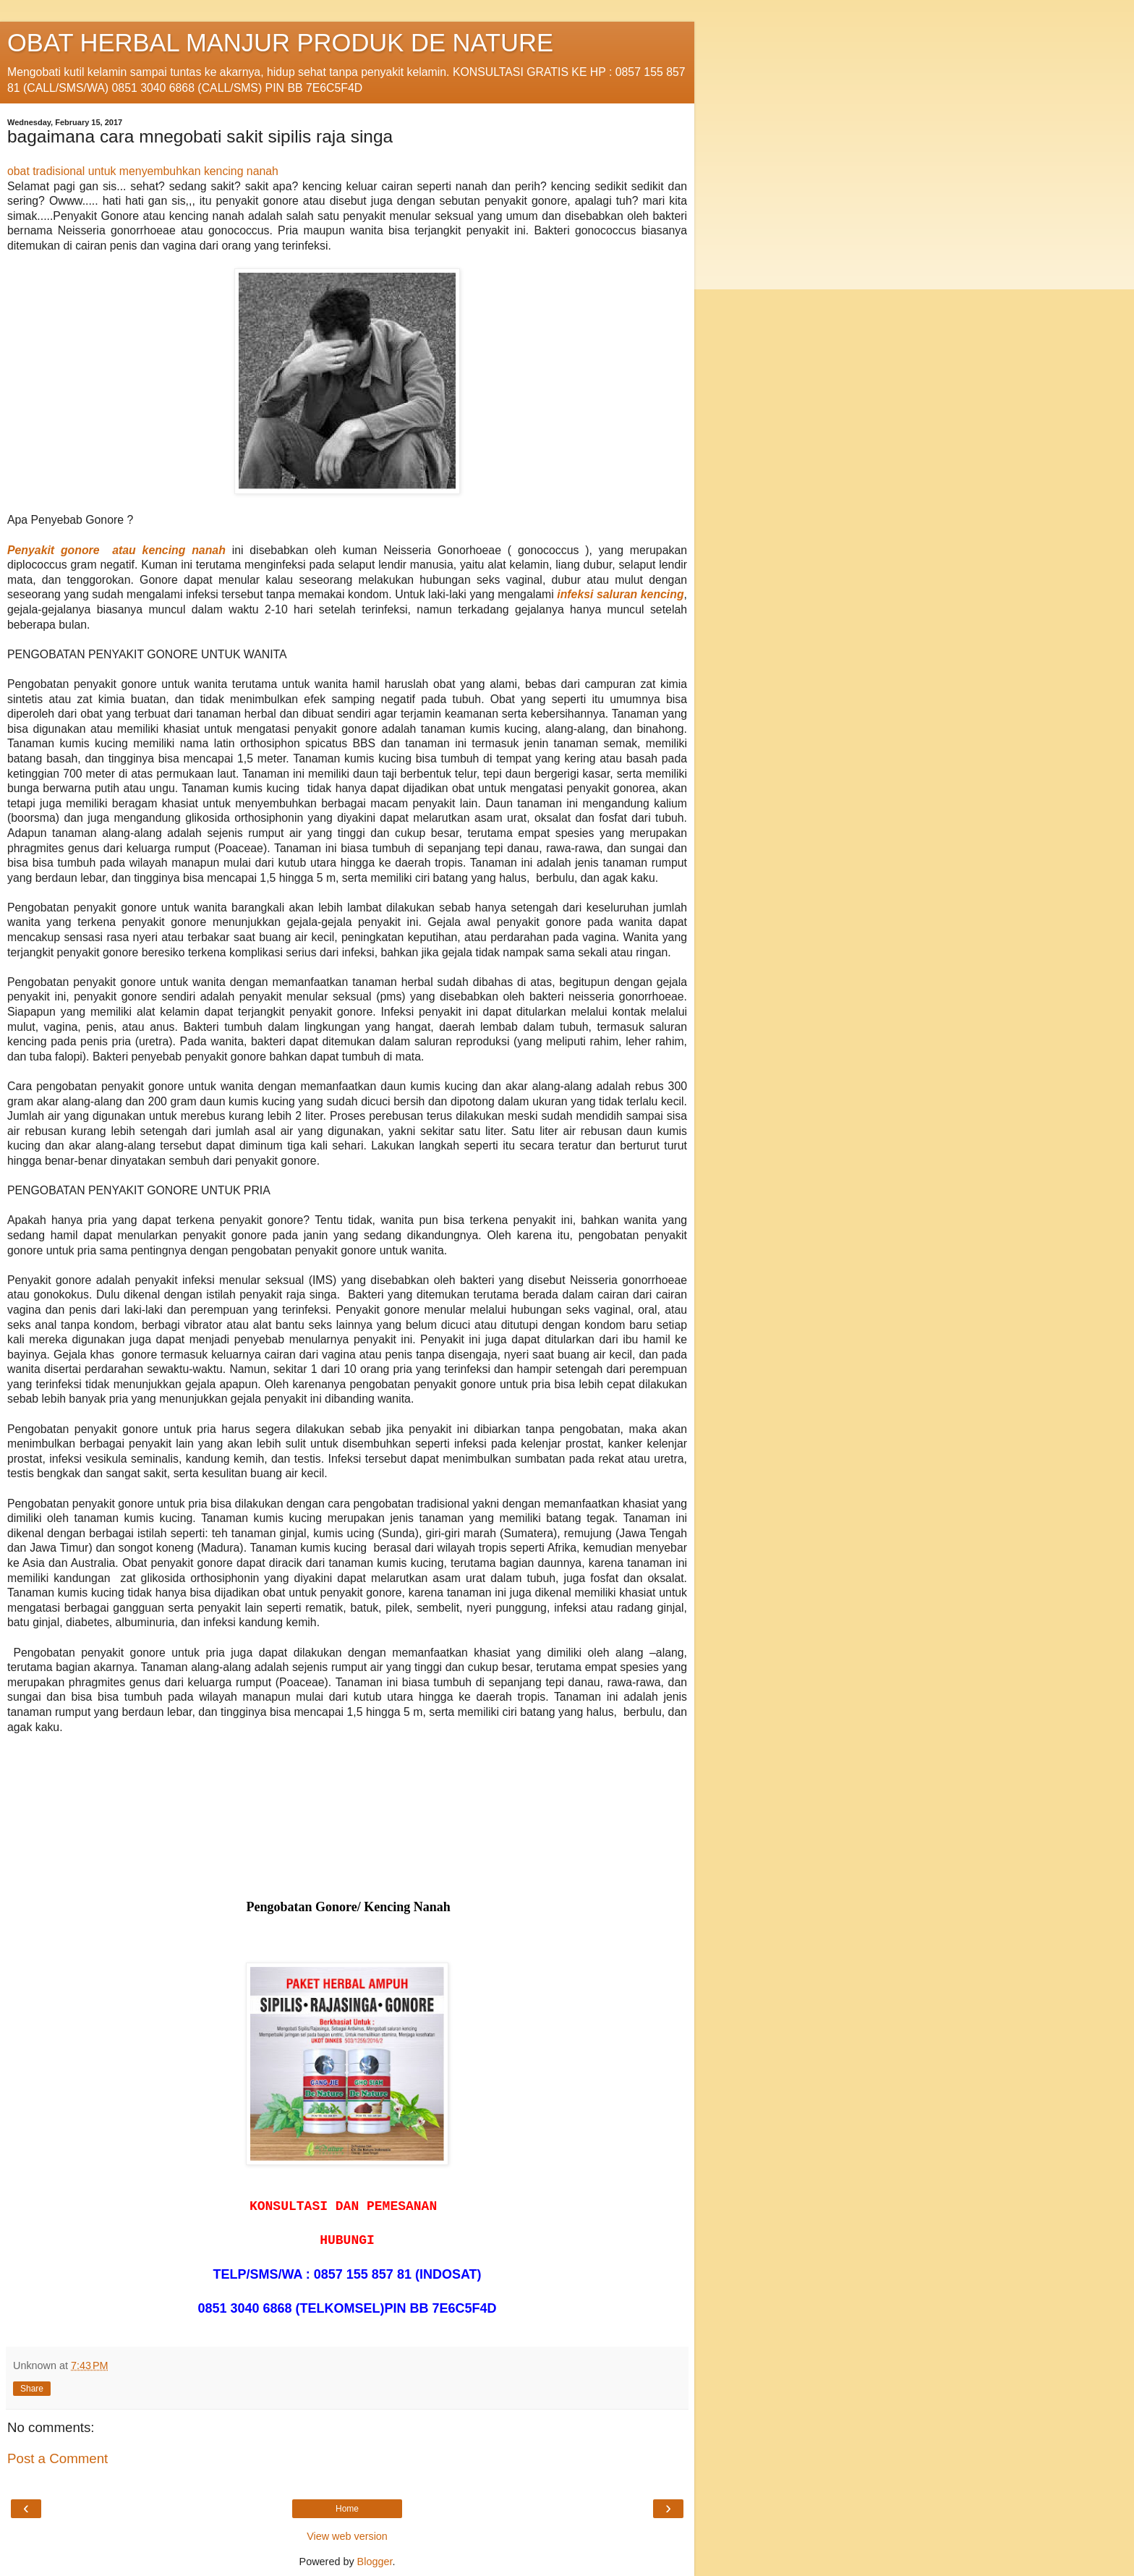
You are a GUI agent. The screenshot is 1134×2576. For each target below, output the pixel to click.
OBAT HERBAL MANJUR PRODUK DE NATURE (280, 42)
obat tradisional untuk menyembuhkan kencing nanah (142, 171)
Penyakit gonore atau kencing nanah (116, 550)
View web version (347, 2536)
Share (31, 2389)
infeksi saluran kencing (620, 594)
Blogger (375, 2561)
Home (347, 2509)
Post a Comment (57, 2458)
